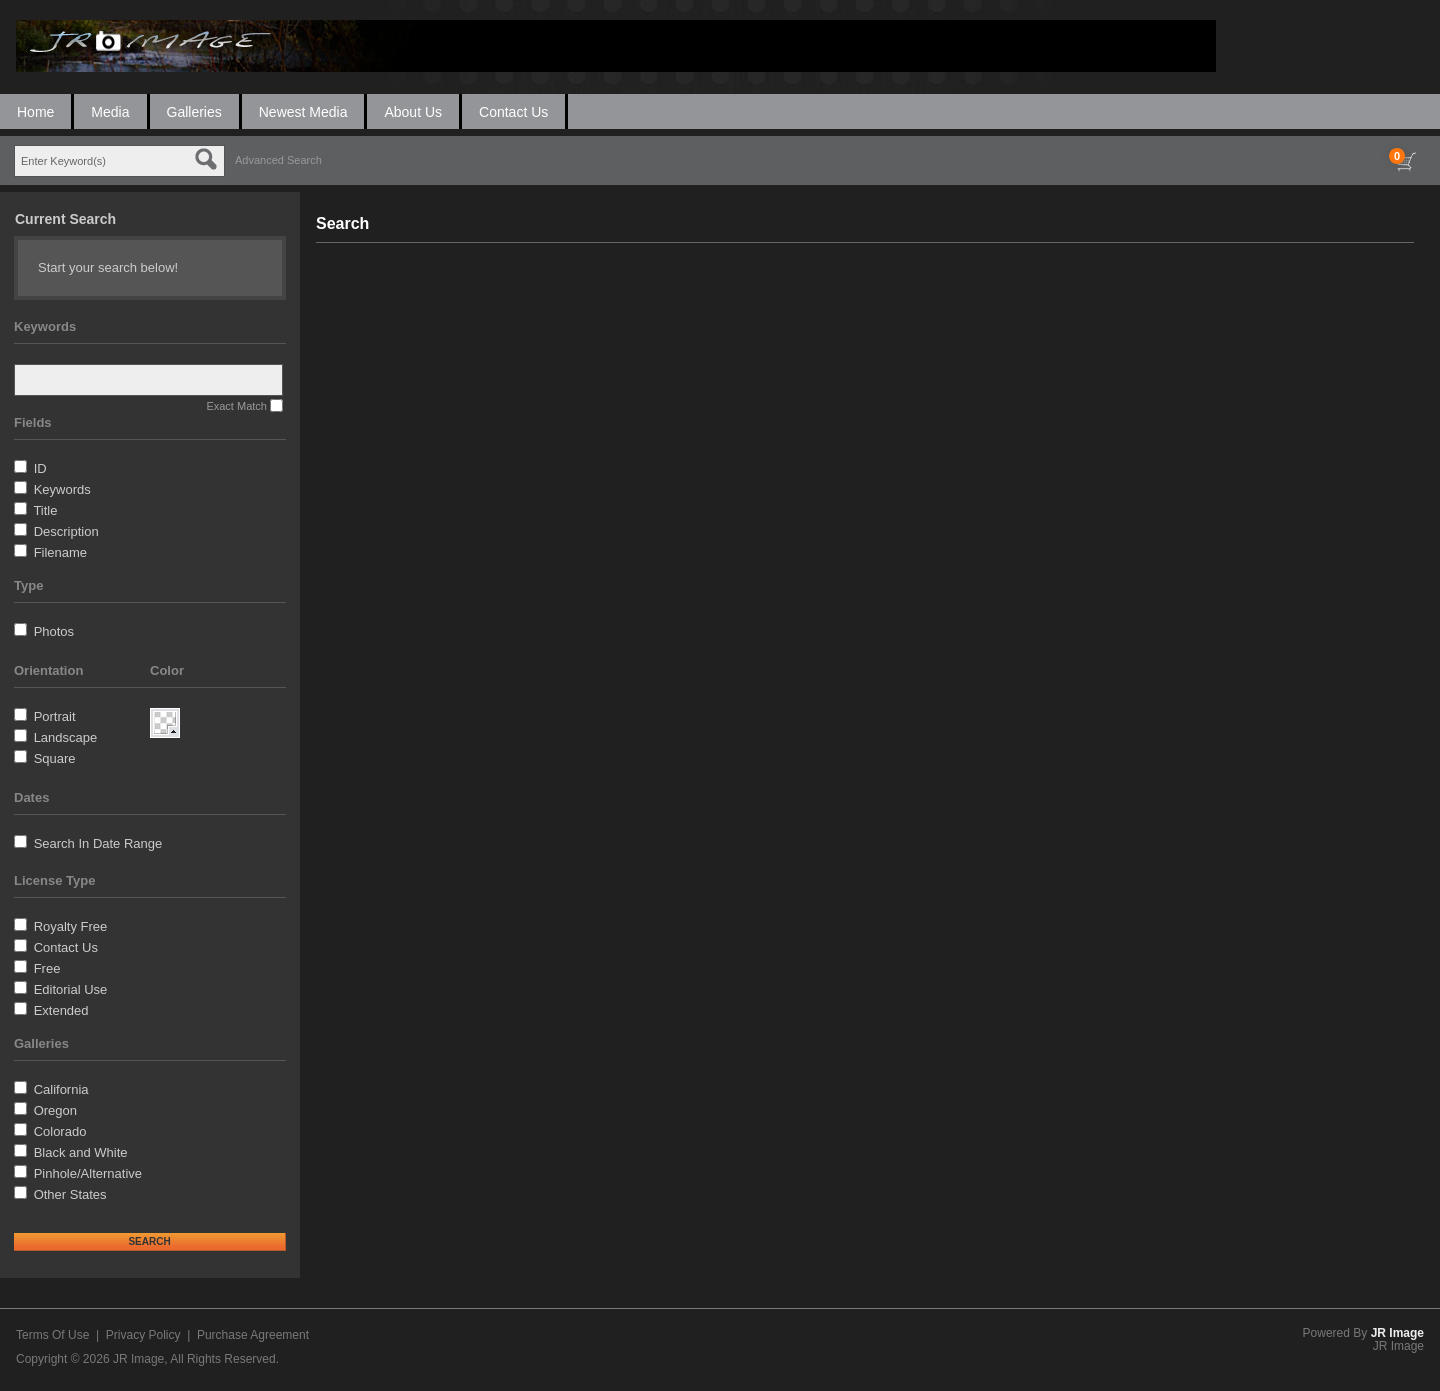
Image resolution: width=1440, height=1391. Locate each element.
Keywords (62, 489)
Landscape (66, 737)
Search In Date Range (98, 843)
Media (110, 112)
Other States (70, 1194)
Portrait (55, 716)
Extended (61, 1010)
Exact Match (236, 406)
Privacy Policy (143, 1335)
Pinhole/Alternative (88, 1173)
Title (45, 510)
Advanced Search (278, 160)
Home (35, 112)
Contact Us (513, 112)
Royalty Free (71, 926)
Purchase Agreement (253, 1335)
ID (40, 468)
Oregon (55, 1110)
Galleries (194, 112)
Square (55, 758)
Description (66, 531)
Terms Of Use (52, 1335)
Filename (60, 552)
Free (47, 968)
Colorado (60, 1131)
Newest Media (303, 112)
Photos (54, 631)
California (61, 1089)
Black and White (81, 1152)
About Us (413, 112)
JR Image (1397, 1333)
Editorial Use (71, 989)
